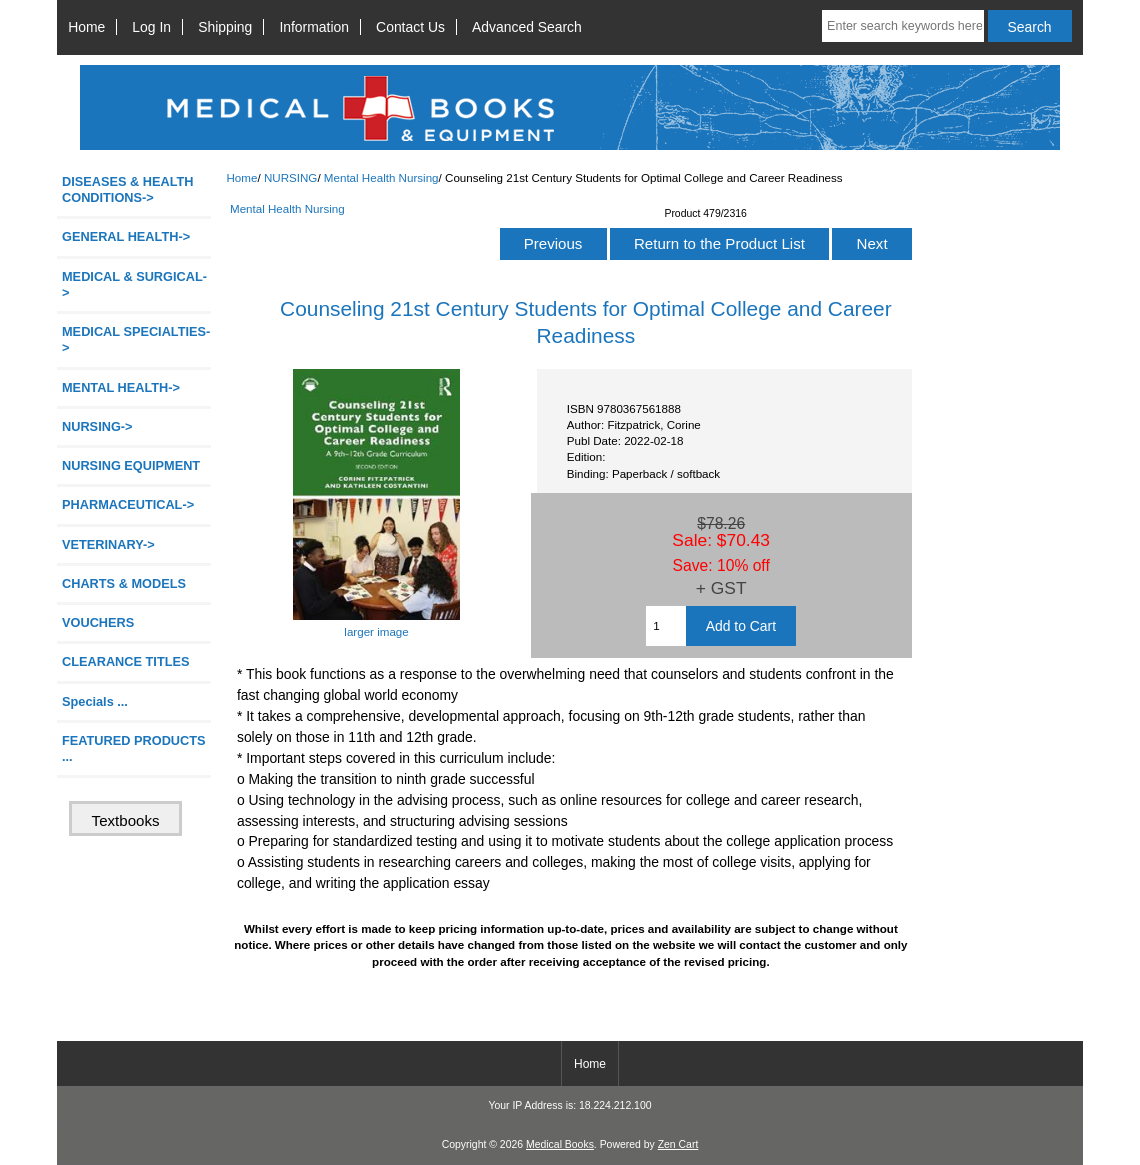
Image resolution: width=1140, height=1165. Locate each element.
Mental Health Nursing (381, 177)
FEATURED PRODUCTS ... (134, 748)
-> (97, 426)
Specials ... (95, 701)
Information (314, 27)
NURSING (290, 177)
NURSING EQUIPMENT (131, 465)
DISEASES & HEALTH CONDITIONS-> (128, 189)
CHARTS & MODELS (124, 583)
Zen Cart (678, 1144)
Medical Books (560, 1144)
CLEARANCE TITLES (126, 661)
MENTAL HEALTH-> (121, 387)
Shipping (225, 27)
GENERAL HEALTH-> (126, 236)
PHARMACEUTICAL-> (128, 504)
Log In (151, 27)
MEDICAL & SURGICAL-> (134, 284)
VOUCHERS (98, 622)
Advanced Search (527, 27)
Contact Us (410, 27)
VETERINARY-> (108, 544)
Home (86, 27)
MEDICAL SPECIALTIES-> (136, 339)
